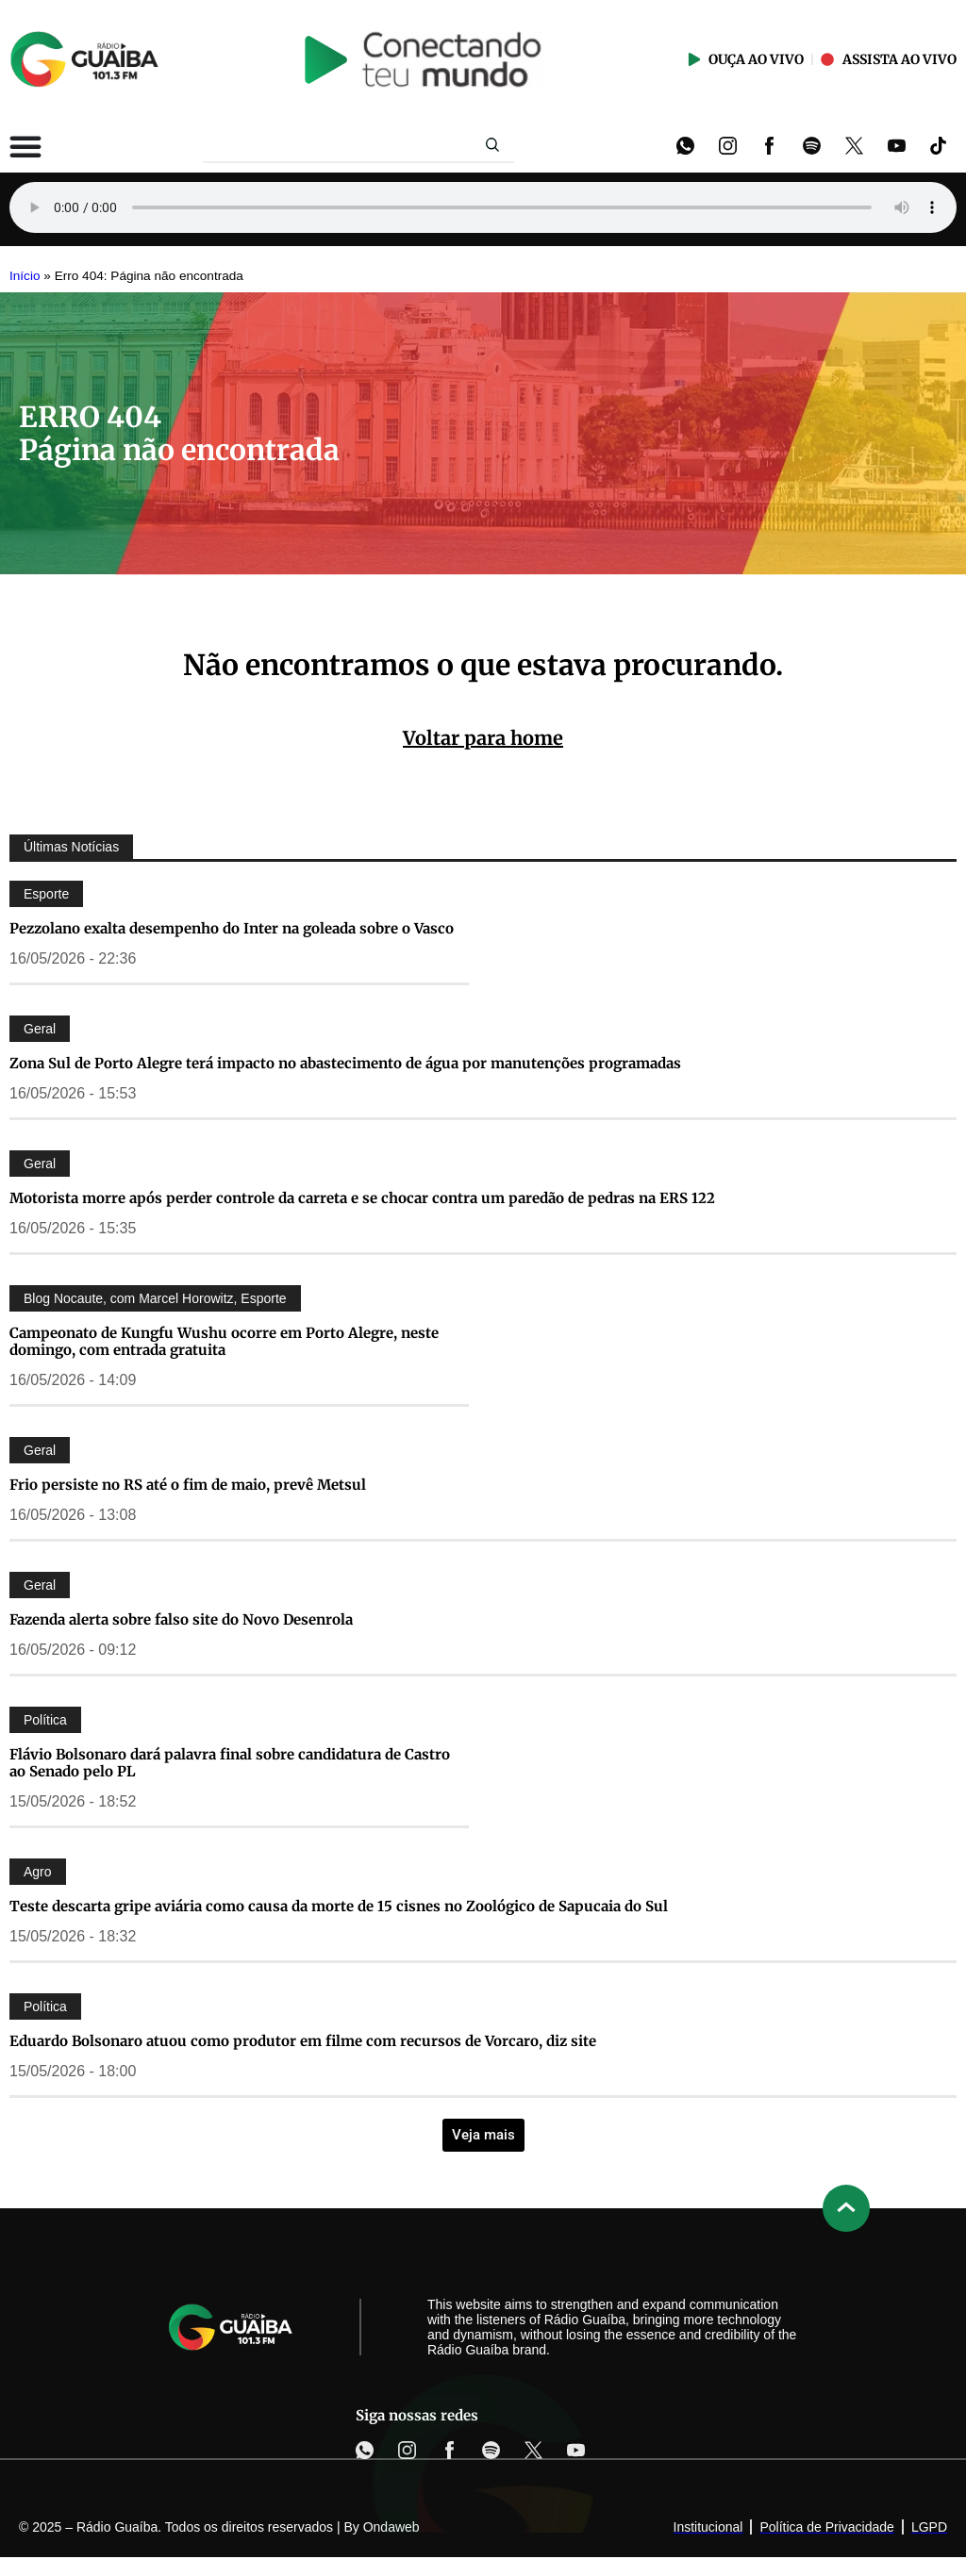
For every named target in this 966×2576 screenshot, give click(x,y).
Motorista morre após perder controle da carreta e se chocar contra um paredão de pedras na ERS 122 (362, 1198)
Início (25, 276)
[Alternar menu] (25, 146)
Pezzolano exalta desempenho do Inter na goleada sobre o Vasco (231, 928)
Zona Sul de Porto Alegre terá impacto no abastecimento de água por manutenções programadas (345, 1063)
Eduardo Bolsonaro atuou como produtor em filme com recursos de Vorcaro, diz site (302, 2041)
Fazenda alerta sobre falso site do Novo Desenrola (181, 1619)
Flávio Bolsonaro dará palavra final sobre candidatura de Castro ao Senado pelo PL (229, 1762)
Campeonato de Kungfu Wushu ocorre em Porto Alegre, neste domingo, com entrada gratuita (224, 1341)
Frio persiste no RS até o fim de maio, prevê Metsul (187, 1485)
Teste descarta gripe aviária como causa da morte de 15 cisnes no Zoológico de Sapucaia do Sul (338, 1906)
